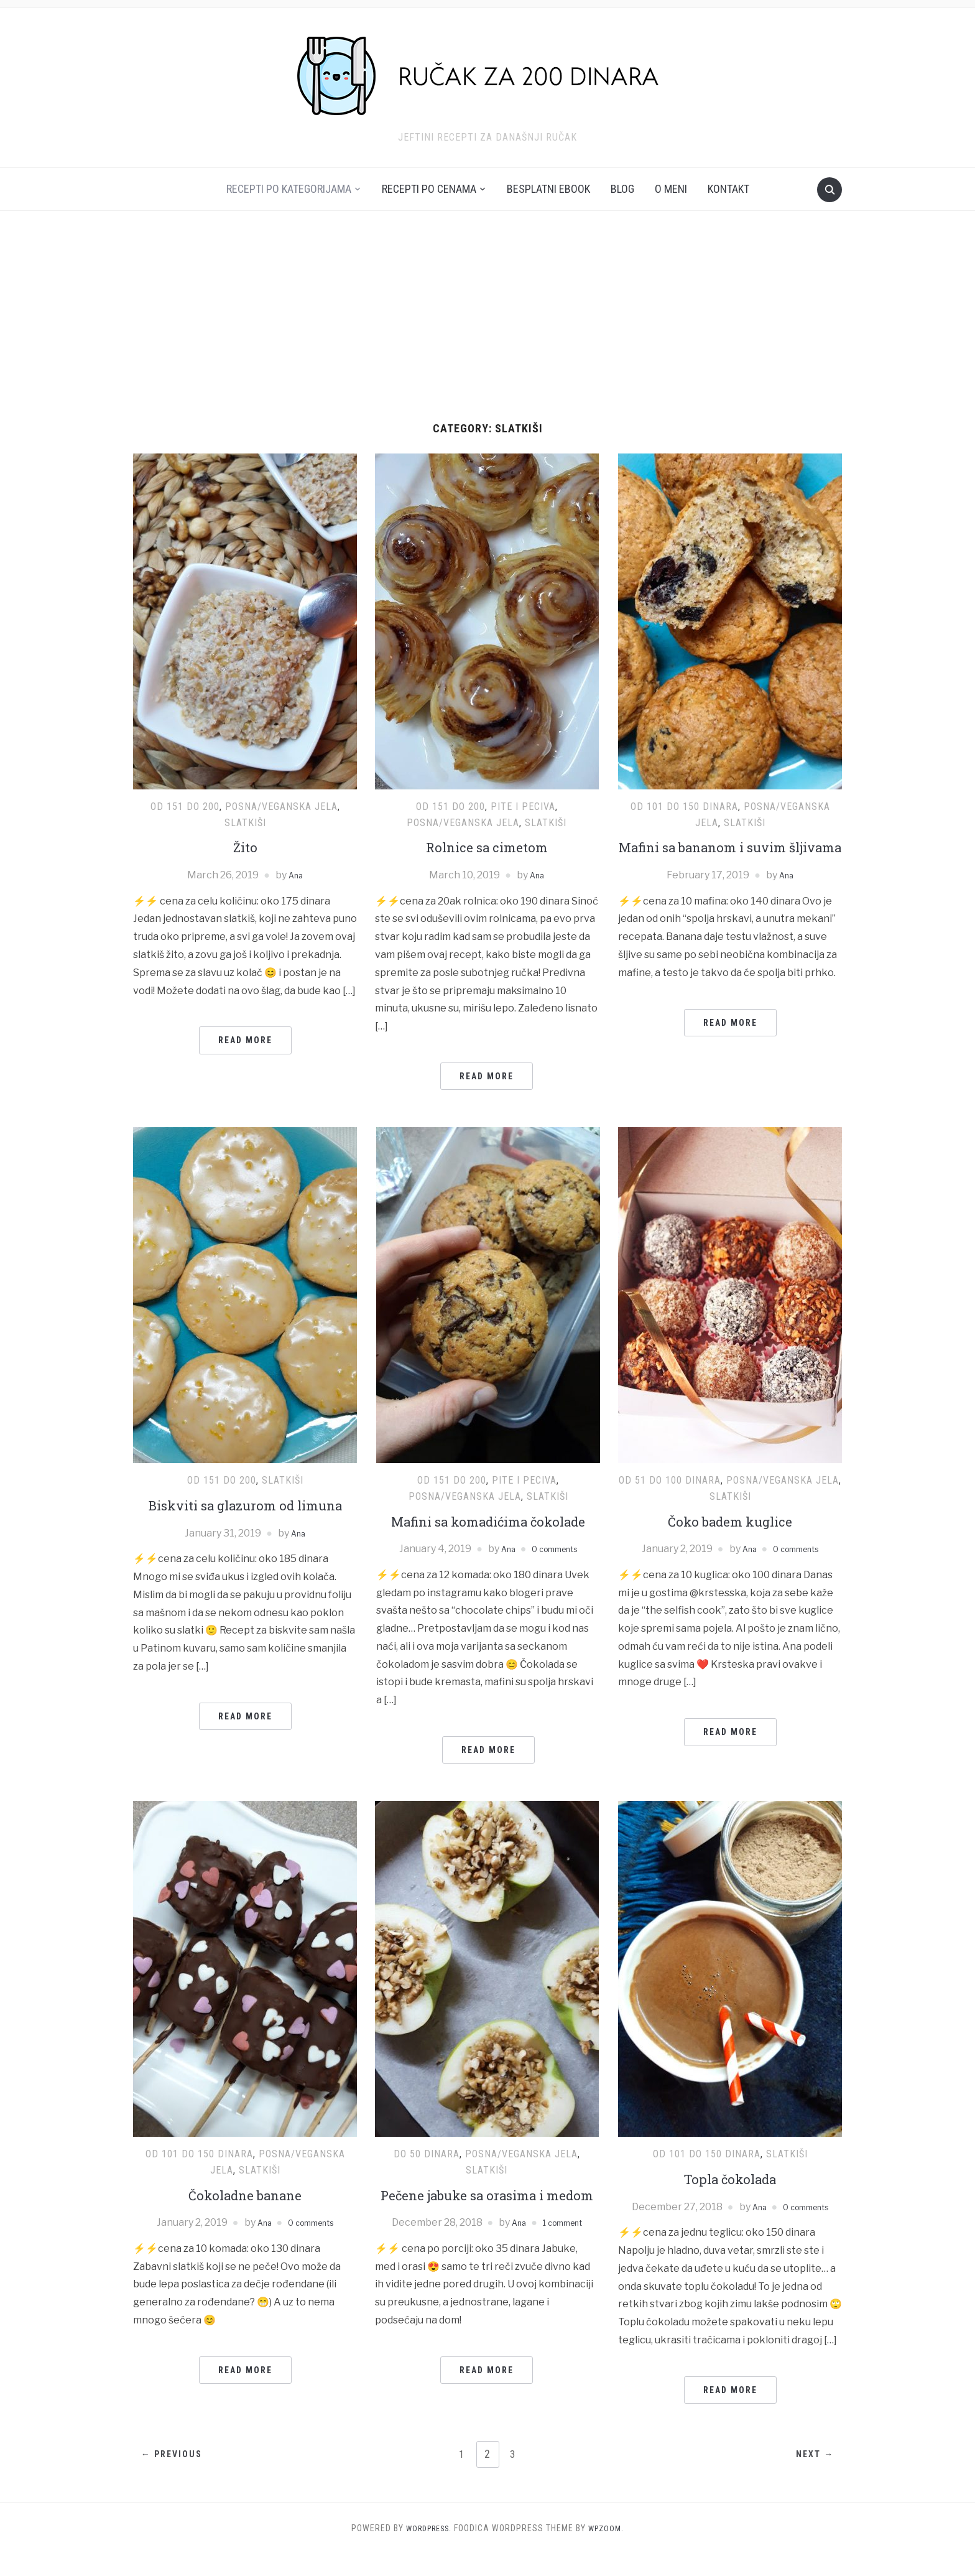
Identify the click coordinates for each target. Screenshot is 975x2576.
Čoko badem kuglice (730, 1521)
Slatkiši (245, 823)
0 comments (556, 1570)
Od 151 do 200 (184, 806)
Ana (295, 875)
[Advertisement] (487, 329)
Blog (622, 188)
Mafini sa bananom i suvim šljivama (730, 857)
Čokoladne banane (245, 2215)
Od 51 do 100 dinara (670, 1480)
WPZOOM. (610, 2550)
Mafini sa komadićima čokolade (488, 1531)
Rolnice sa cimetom (487, 847)
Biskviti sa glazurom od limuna (245, 1505)
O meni (671, 188)
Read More (245, 1040)
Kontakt (728, 188)
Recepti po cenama (429, 188)
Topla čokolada (730, 2200)
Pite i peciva (523, 806)
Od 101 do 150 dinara (684, 806)
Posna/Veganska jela (281, 806)
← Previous (176, 2476)
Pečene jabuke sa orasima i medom (486, 2225)
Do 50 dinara (427, 2175)
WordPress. (427, 2550)
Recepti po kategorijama (288, 188)
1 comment (564, 2264)
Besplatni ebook (548, 188)
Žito (245, 847)
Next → (810, 2476)
